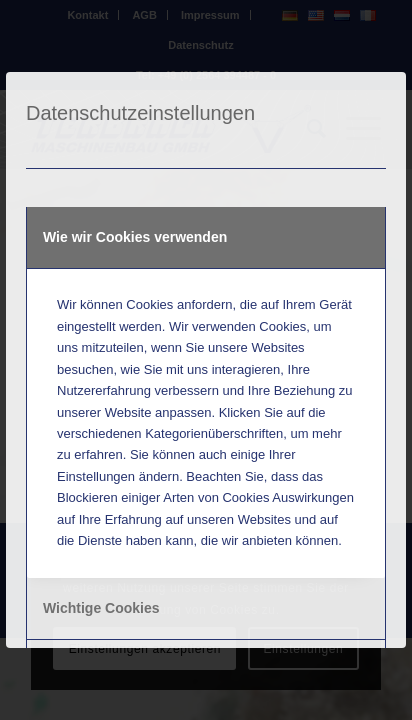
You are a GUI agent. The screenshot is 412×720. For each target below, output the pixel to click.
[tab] (206, 238)
